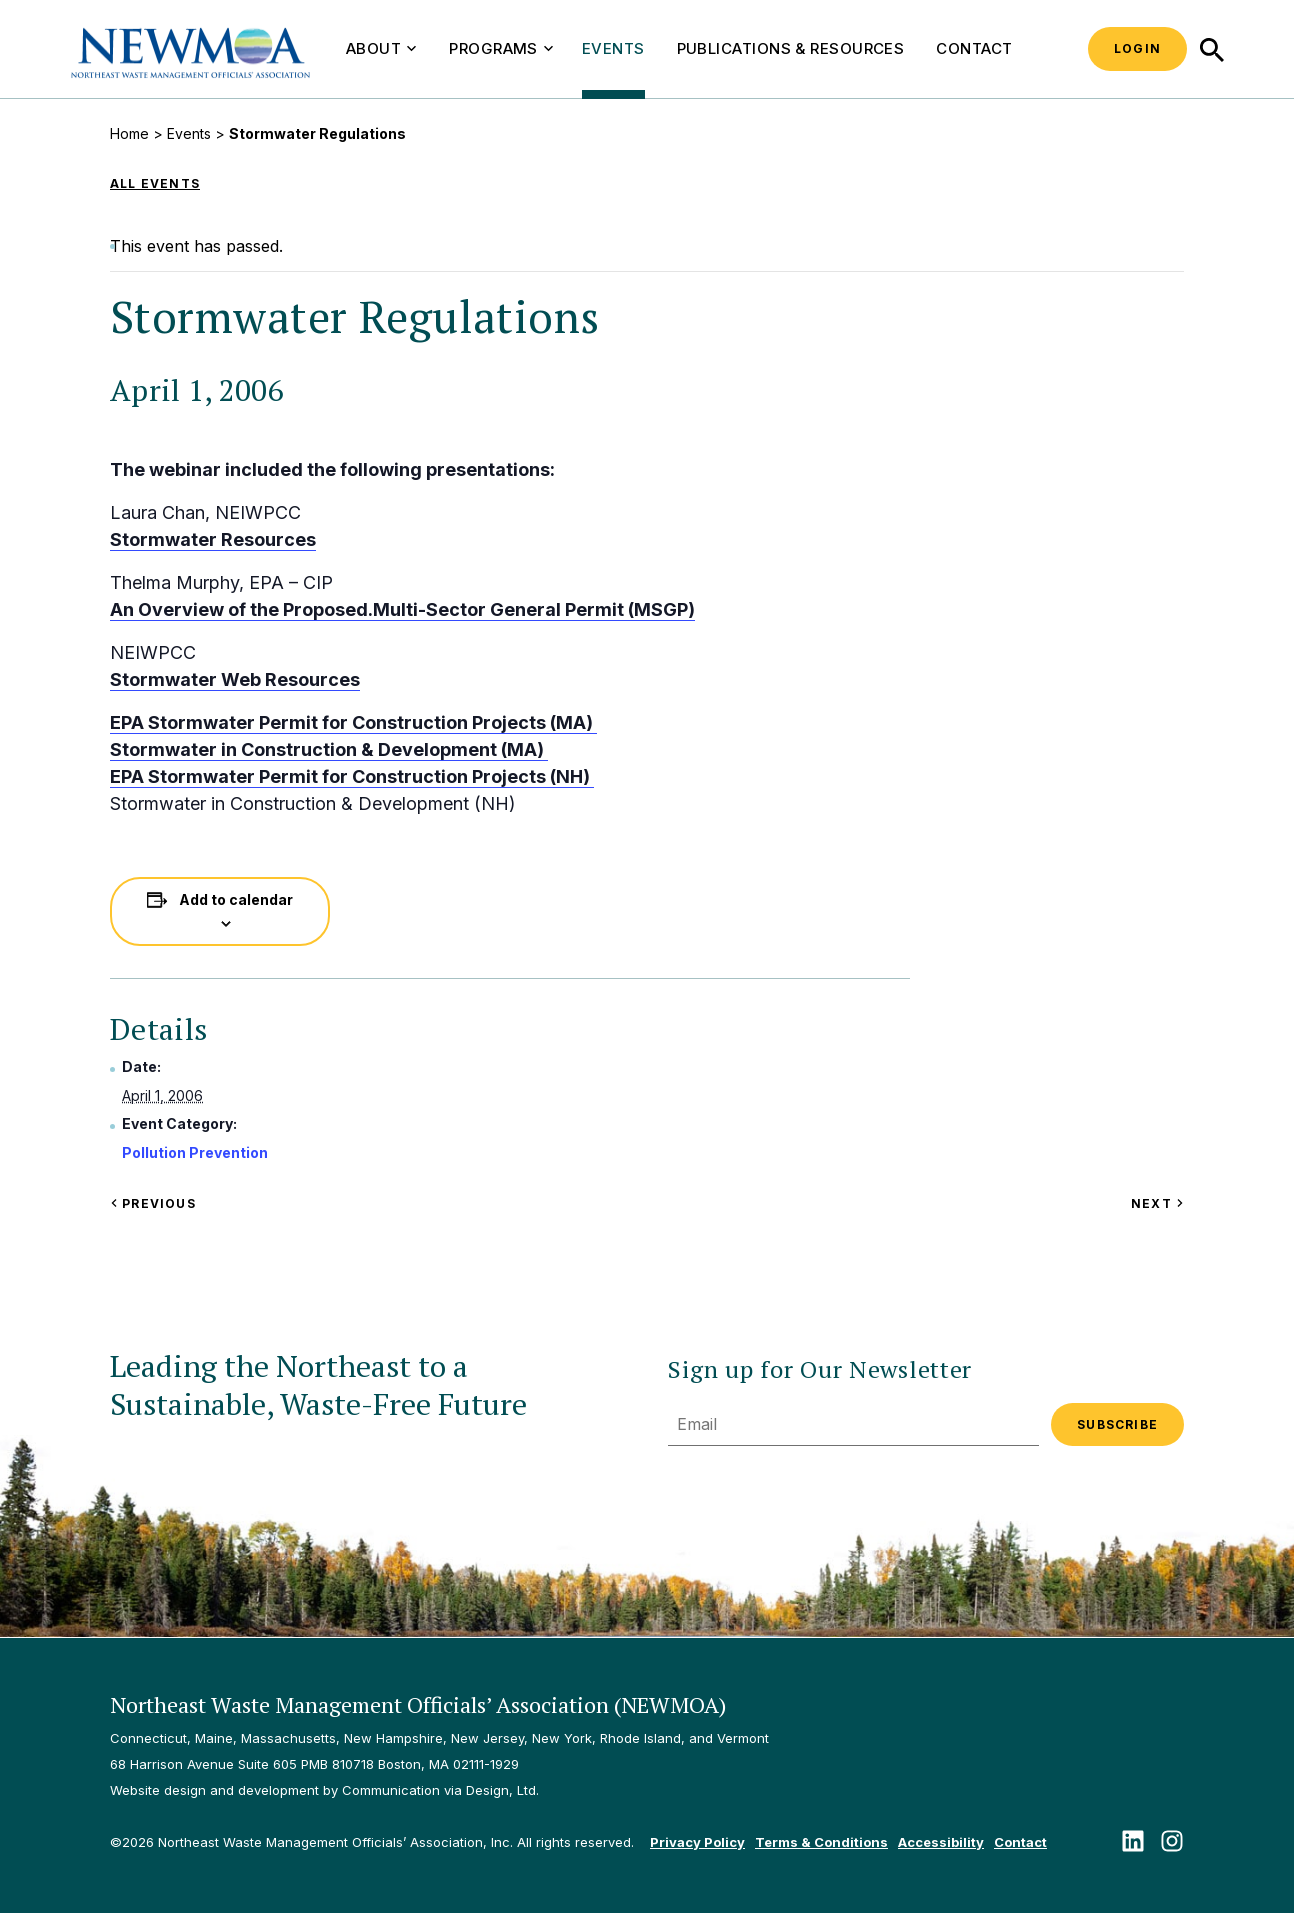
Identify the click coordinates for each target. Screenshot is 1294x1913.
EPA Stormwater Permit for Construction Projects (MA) (353, 722)
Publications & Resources (791, 48)
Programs (501, 48)
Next (1157, 1203)
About (381, 48)
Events (613, 48)
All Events (155, 183)
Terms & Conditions (821, 1842)
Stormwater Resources (213, 539)
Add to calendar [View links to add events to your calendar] (236, 899)
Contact (974, 48)
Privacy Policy (697, 1842)
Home (129, 133)
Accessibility (941, 1842)
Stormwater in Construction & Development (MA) (329, 749)
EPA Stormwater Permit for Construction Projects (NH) (352, 776)
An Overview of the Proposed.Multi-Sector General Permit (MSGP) (402, 609)
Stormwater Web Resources (235, 679)
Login (1137, 48)
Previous (153, 1203)
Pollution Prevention (195, 1152)
